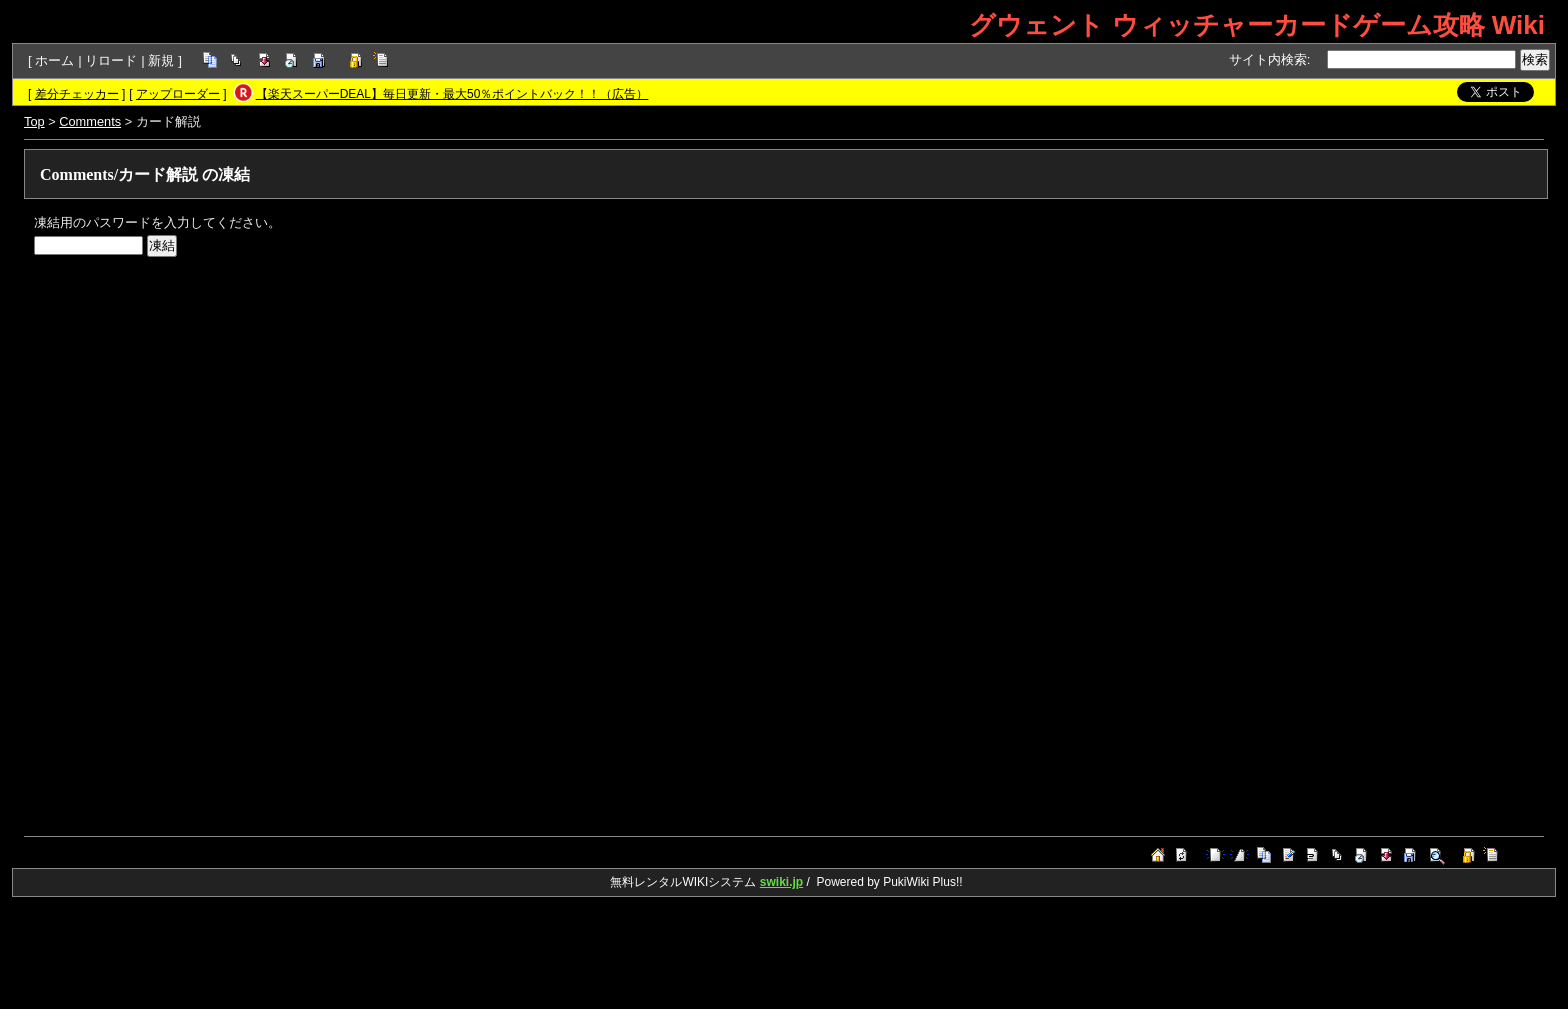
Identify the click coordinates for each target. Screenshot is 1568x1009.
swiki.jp (781, 882)
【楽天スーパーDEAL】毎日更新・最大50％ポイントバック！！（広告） (452, 94)
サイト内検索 (1268, 59)
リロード (111, 60)
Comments (90, 121)
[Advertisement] (634, 407)
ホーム (54, 60)
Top (34, 121)
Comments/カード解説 (119, 174)
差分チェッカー (77, 94)
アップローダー (178, 94)
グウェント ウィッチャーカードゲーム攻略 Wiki (1257, 25)
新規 (161, 60)
